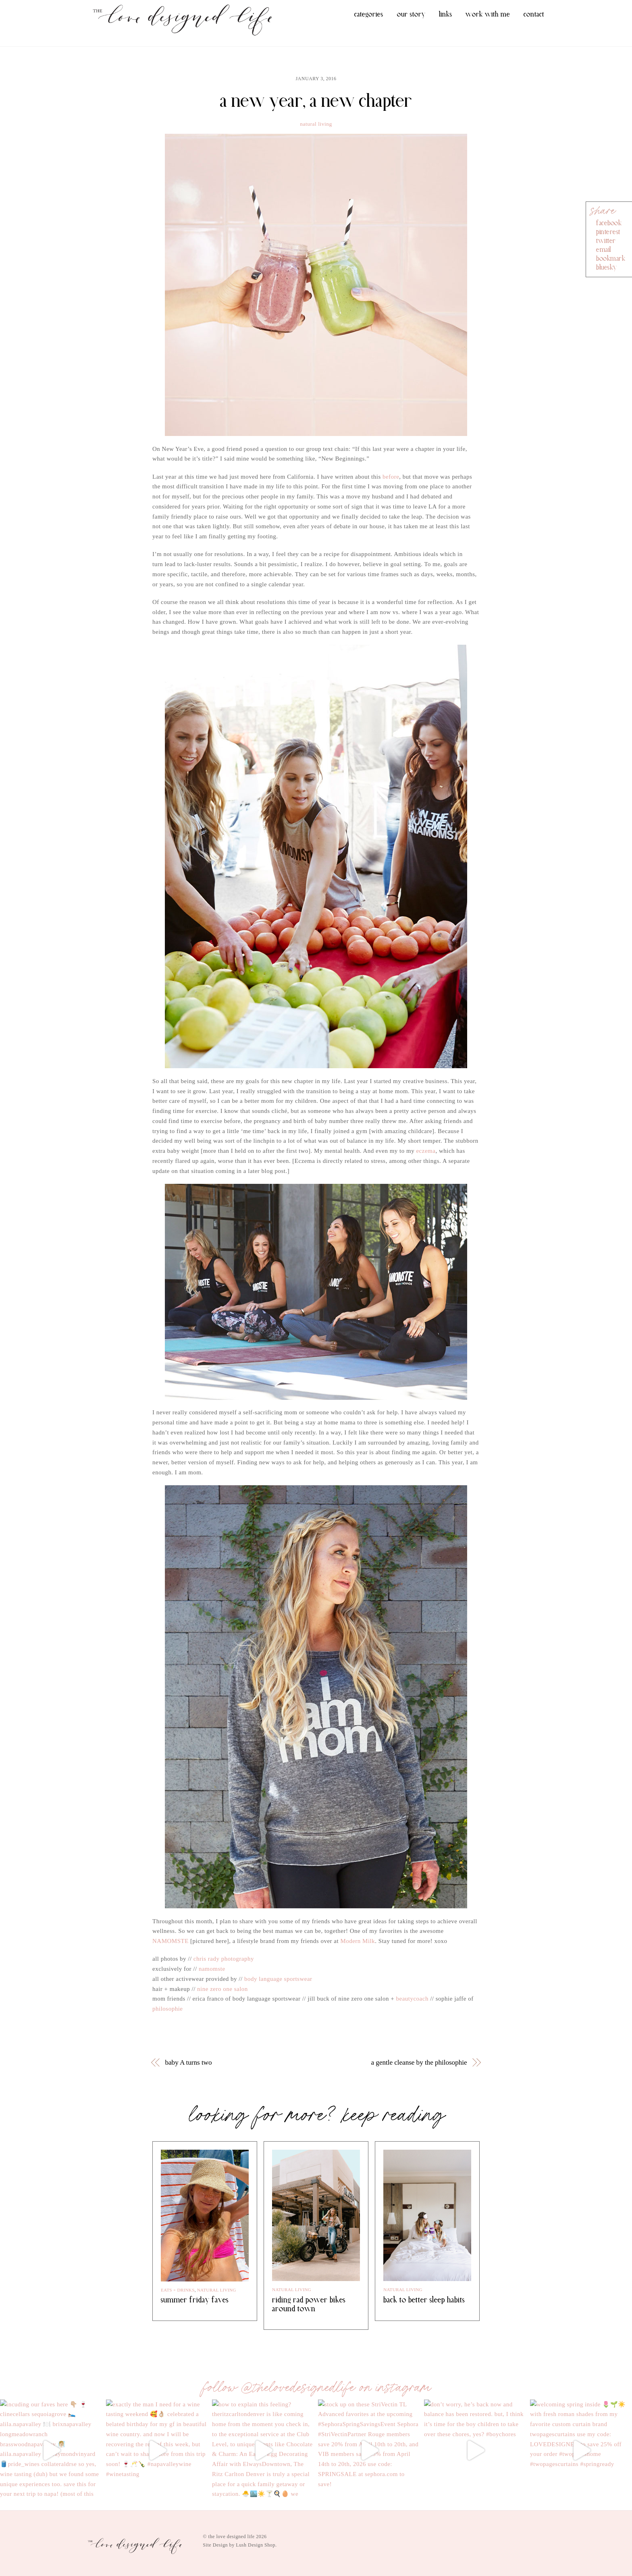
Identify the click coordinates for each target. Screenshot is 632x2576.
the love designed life (231, 2536)
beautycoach (412, 1998)
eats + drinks (178, 2289)
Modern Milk (357, 1941)
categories (368, 14)
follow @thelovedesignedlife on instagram (316, 2387)
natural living (316, 124)
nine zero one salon (222, 1989)
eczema (425, 1151)
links (445, 14)
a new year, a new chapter (316, 101)
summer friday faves (195, 2300)
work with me (488, 14)
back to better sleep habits (424, 2300)
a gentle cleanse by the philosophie (419, 2062)
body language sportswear (278, 1979)
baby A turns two (188, 2062)
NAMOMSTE (170, 1941)
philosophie (167, 2008)
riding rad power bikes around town (308, 2304)
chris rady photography (223, 1958)
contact (534, 14)
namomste (212, 1969)
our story (411, 14)
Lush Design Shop (255, 2545)
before (391, 476)
